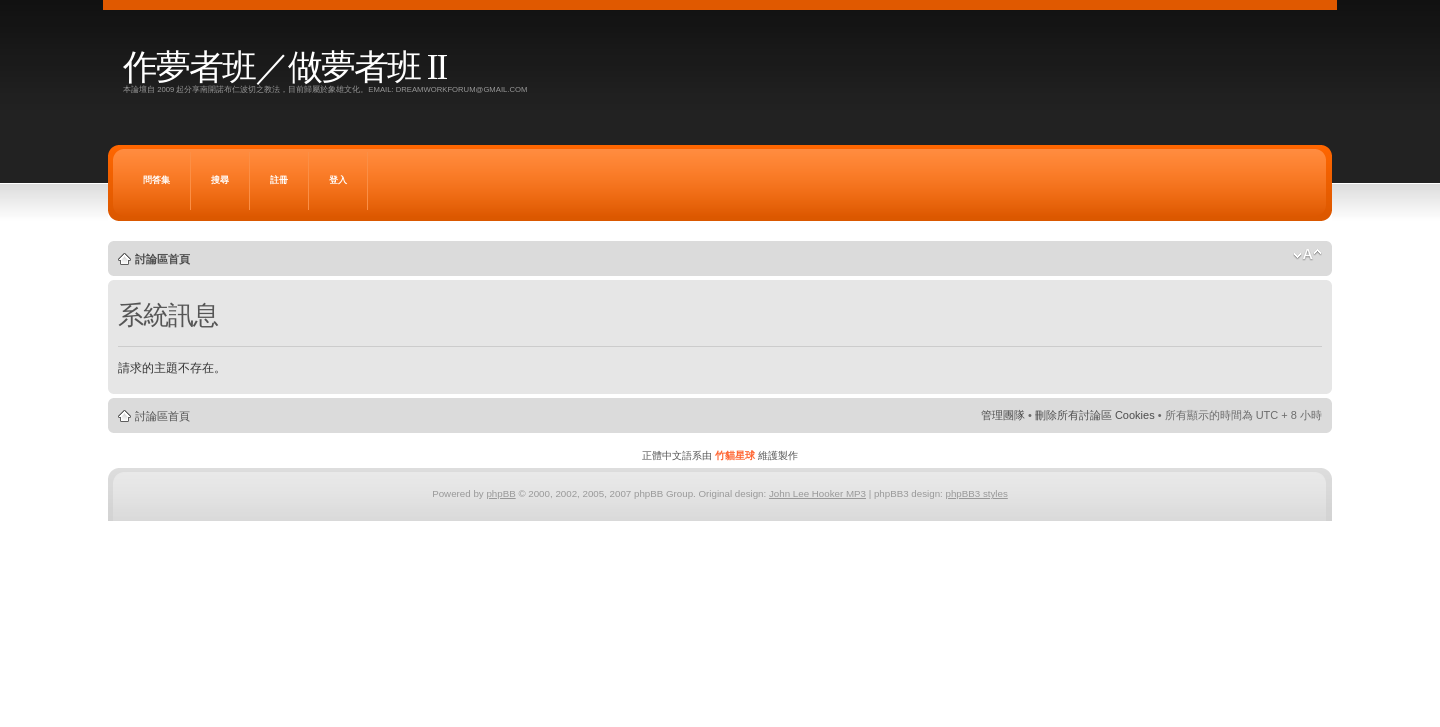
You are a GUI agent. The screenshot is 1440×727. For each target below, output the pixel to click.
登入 (338, 180)
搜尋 (220, 180)
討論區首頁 (162, 259)
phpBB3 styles (976, 493)
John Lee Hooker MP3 (817, 493)
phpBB (500, 493)
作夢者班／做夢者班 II (284, 67)
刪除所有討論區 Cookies (1095, 415)
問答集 (156, 180)
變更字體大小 (1307, 255)
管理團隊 (1003, 415)
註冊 (279, 180)
